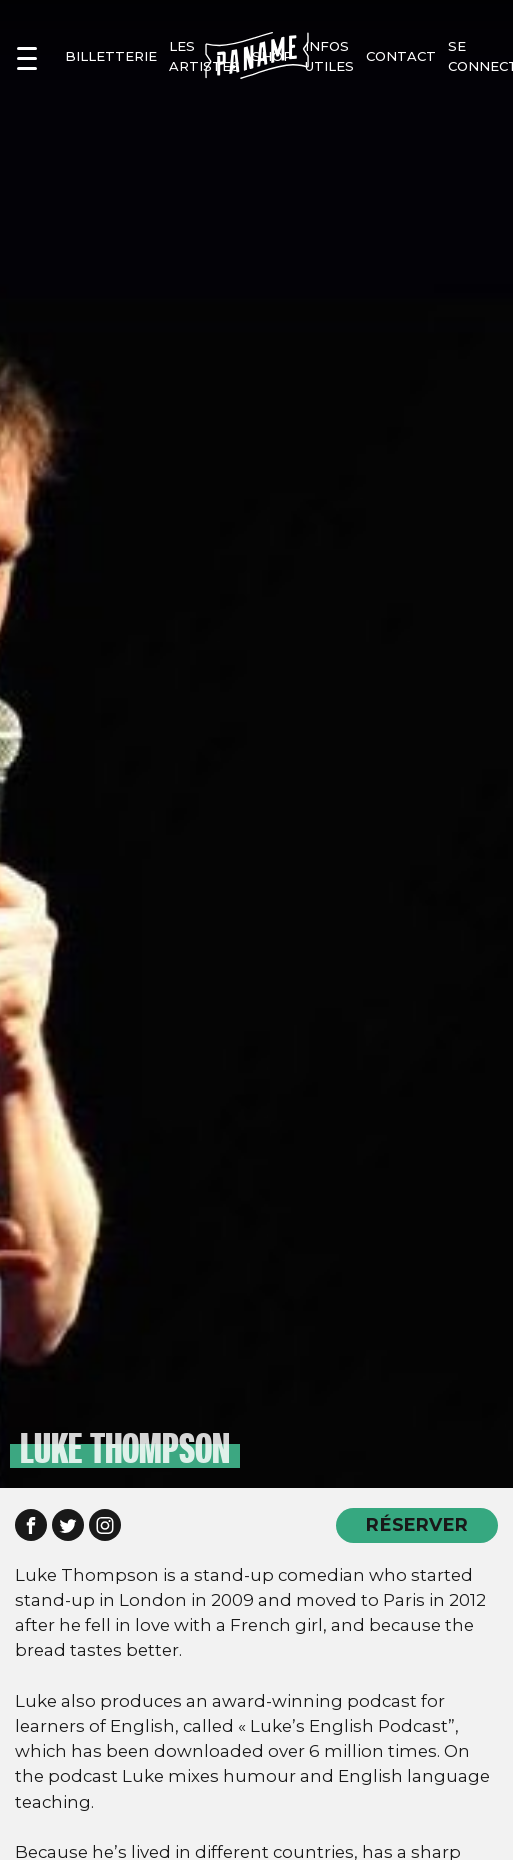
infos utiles (329, 56)
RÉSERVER (417, 1524)
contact (401, 56)
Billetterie (111, 56)
